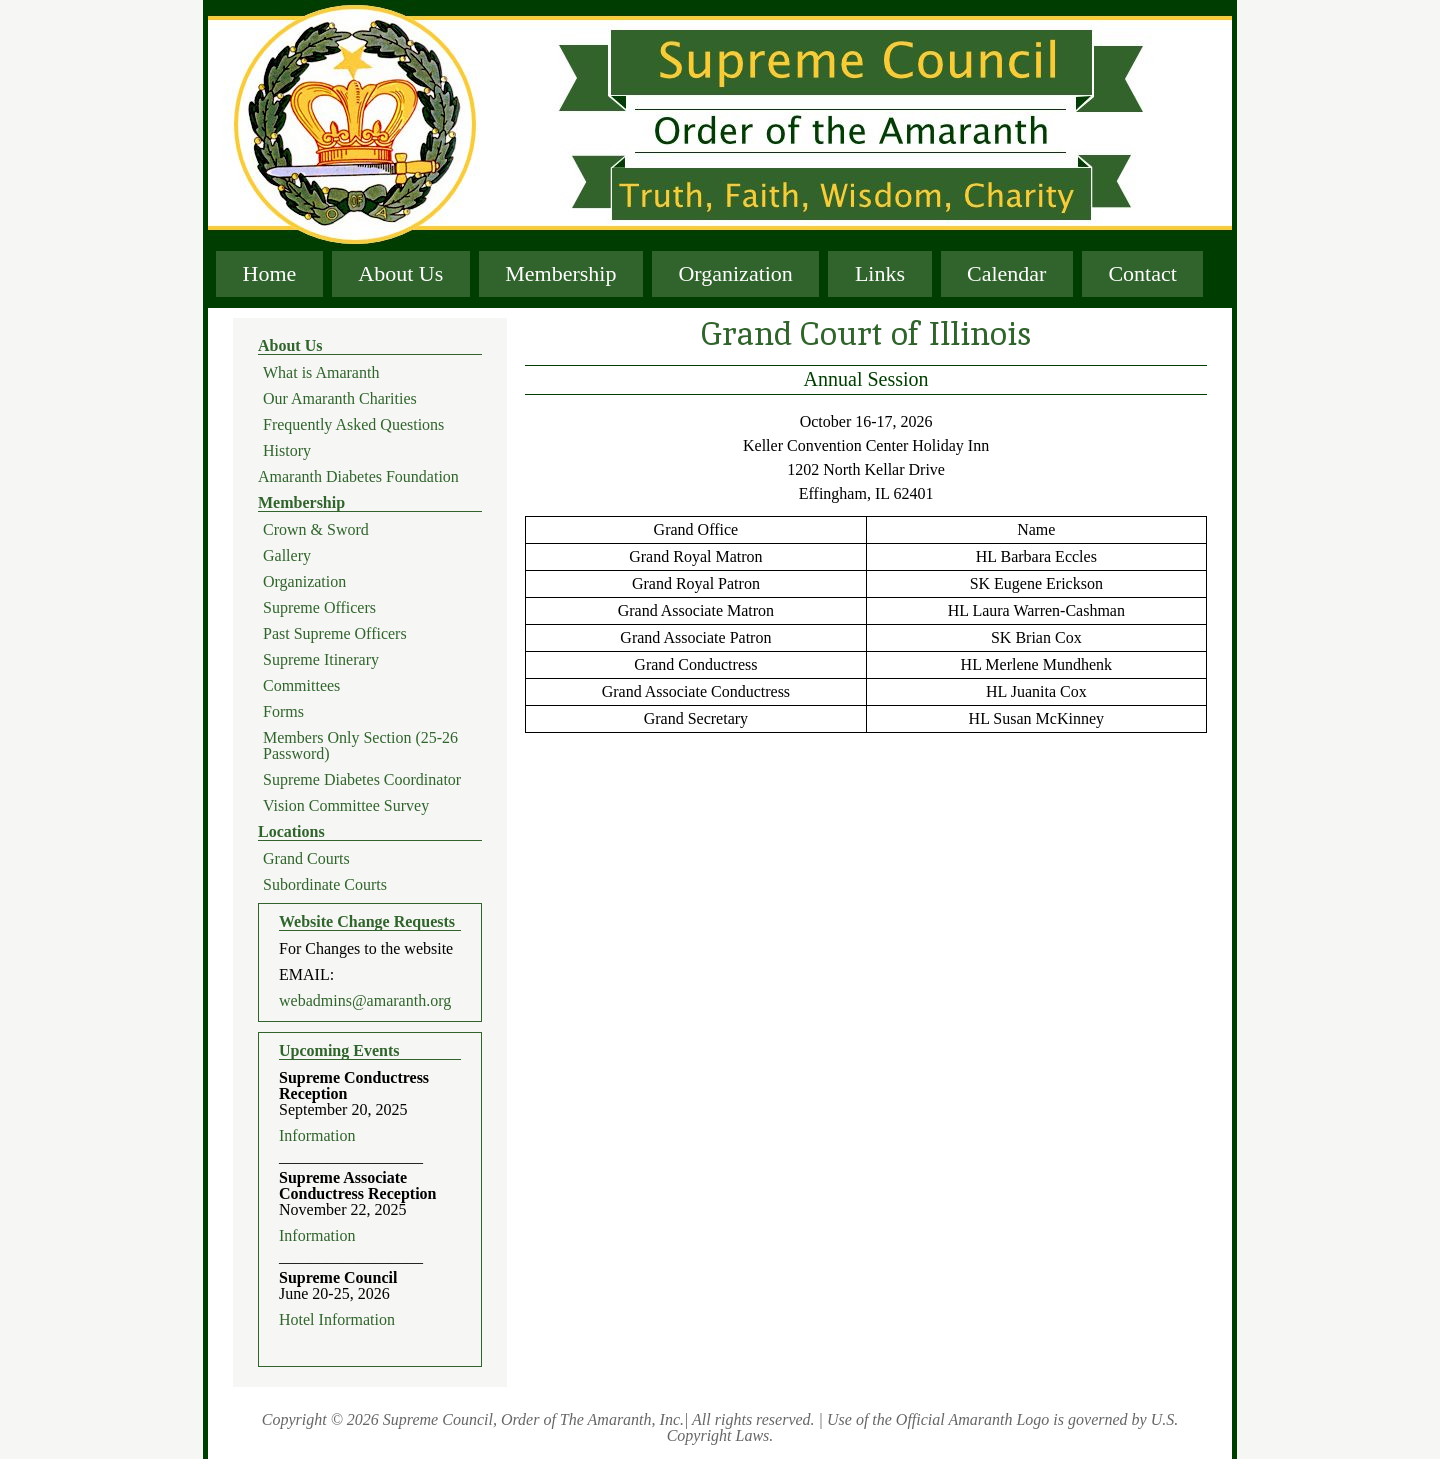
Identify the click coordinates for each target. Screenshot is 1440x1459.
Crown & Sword (316, 530)
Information (317, 1136)
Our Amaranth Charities (340, 399)
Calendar (1006, 273)
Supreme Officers (319, 608)
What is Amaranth (321, 373)
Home (270, 273)
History (287, 451)
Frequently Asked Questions (353, 425)
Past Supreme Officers (335, 634)
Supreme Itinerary (321, 660)
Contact (1142, 273)
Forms (283, 712)
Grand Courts (306, 859)
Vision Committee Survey (346, 806)
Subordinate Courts (325, 885)
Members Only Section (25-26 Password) (360, 746)
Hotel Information (337, 1320)
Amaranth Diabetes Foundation (358, 477)
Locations (291, 832)
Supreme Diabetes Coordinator (362, 780)
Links (880, 273)
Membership (560, 273)
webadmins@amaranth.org (365, 1001)
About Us (400, 273)
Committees (301, 686)
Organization (735, 273)
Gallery (287, 556)
